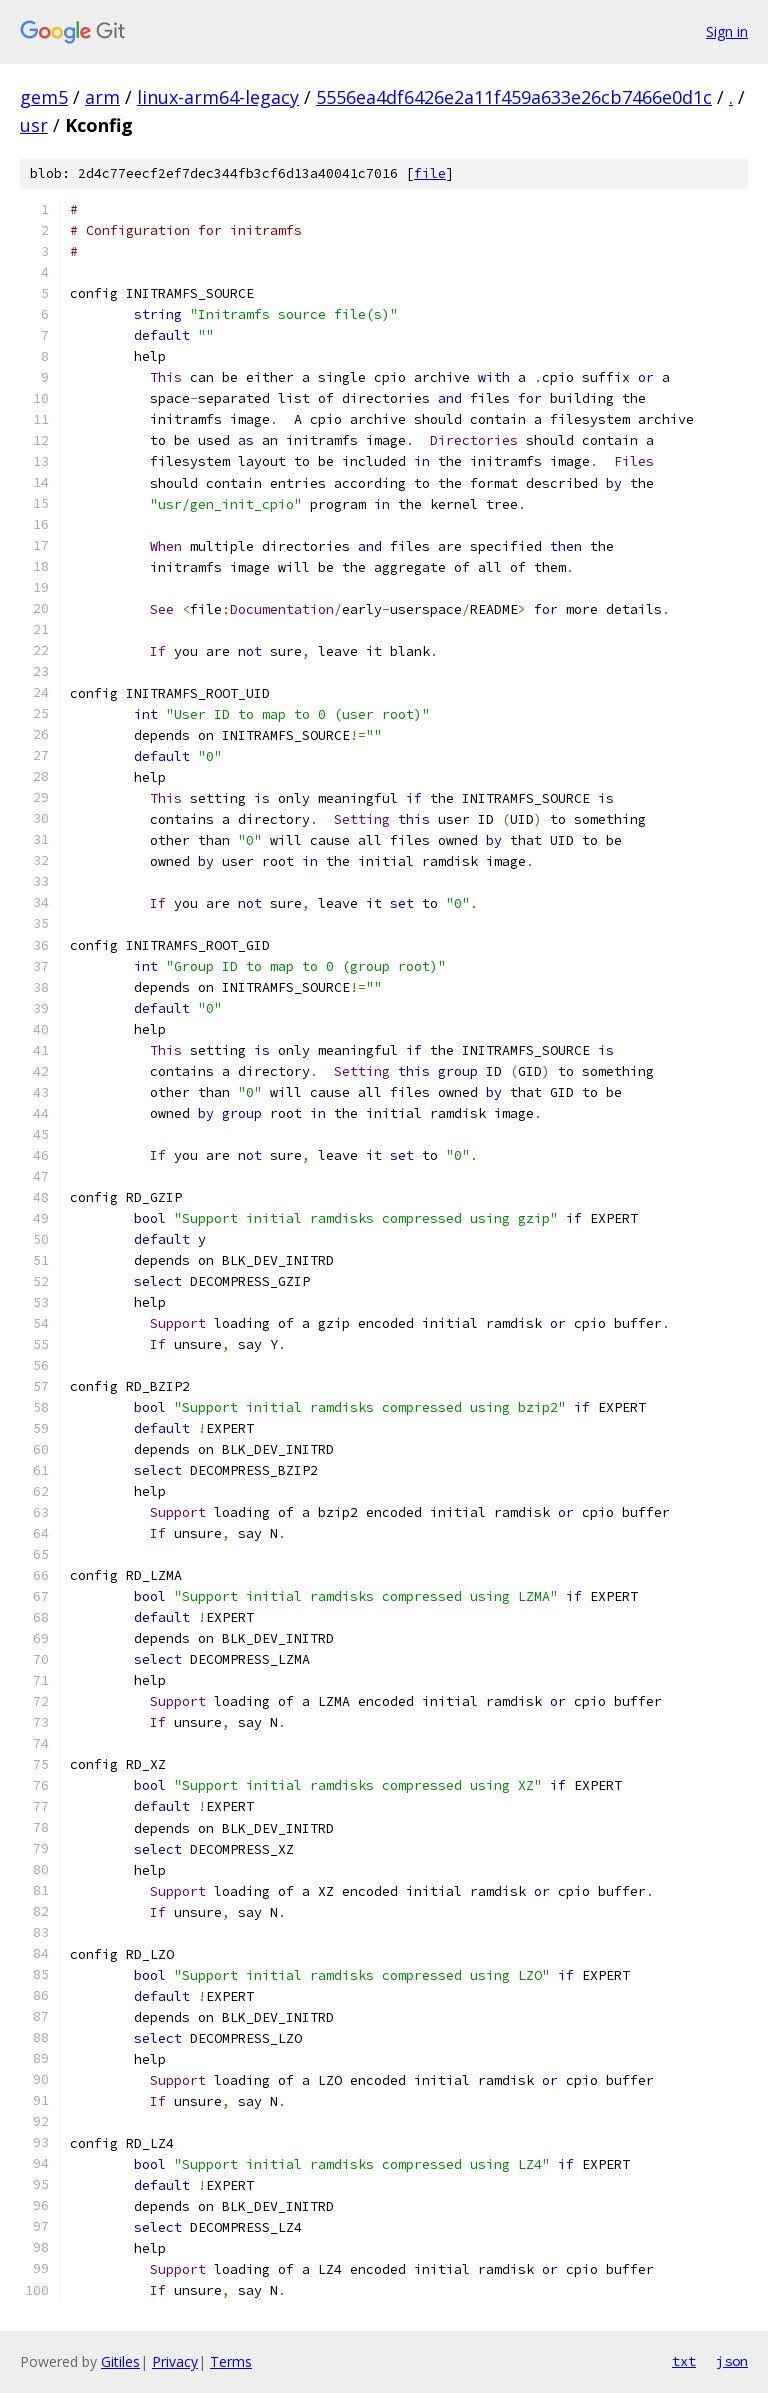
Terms (231, 2361)
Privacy (175, 2361)
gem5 (44, 97)
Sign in (727, 31)
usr (34, 125)
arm (102, 97)
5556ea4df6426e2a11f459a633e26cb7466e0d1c (514, 97)
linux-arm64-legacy (218, 97)
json (732, 2361)
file (430, 173)
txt (684, 2361)
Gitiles (120, 2361)
